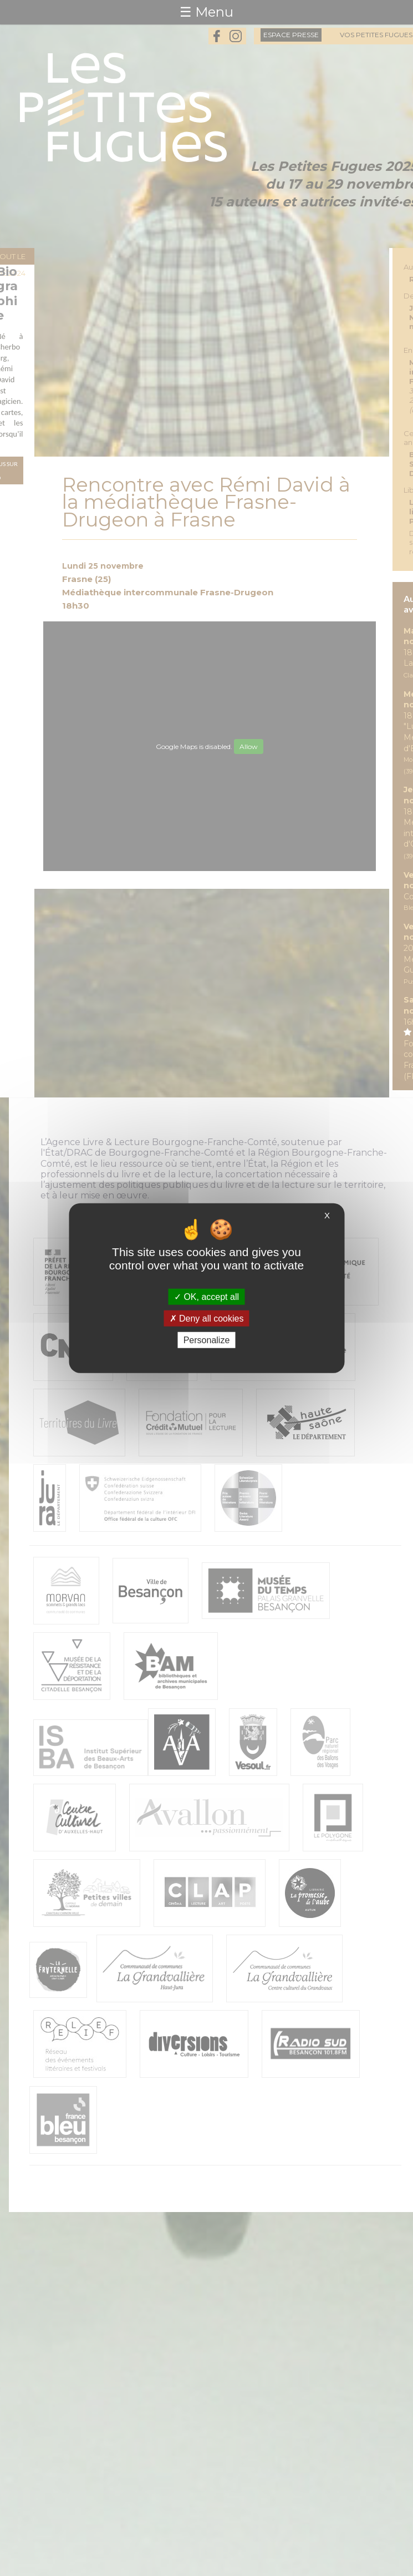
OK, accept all (206, 1296)
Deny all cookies (207, 1318)
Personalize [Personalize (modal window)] (206, 1340)
